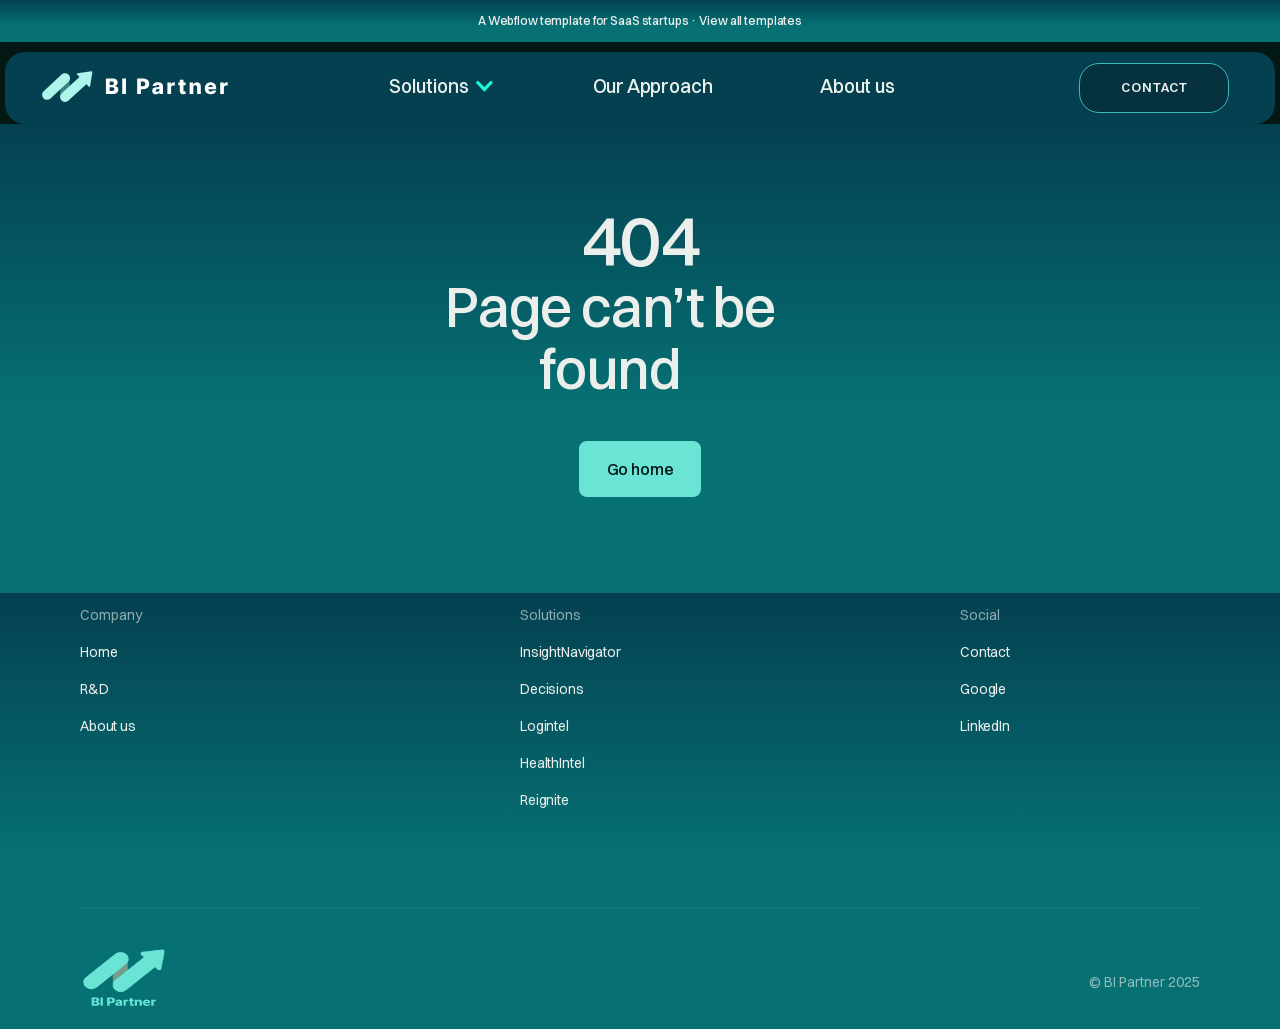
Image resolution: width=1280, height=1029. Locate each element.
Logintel (544, 726)
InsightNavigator (570, 652)
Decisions (552, 689)
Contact (1154, 87)
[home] (130, 87)
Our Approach (653, 86)
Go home (640, 469)
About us (857, 86)
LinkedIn (985, 726)
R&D (94, 689)
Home (98, 652)
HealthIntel (552, 763)
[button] (435, 86)
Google (983, 689)
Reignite (544, 800)
